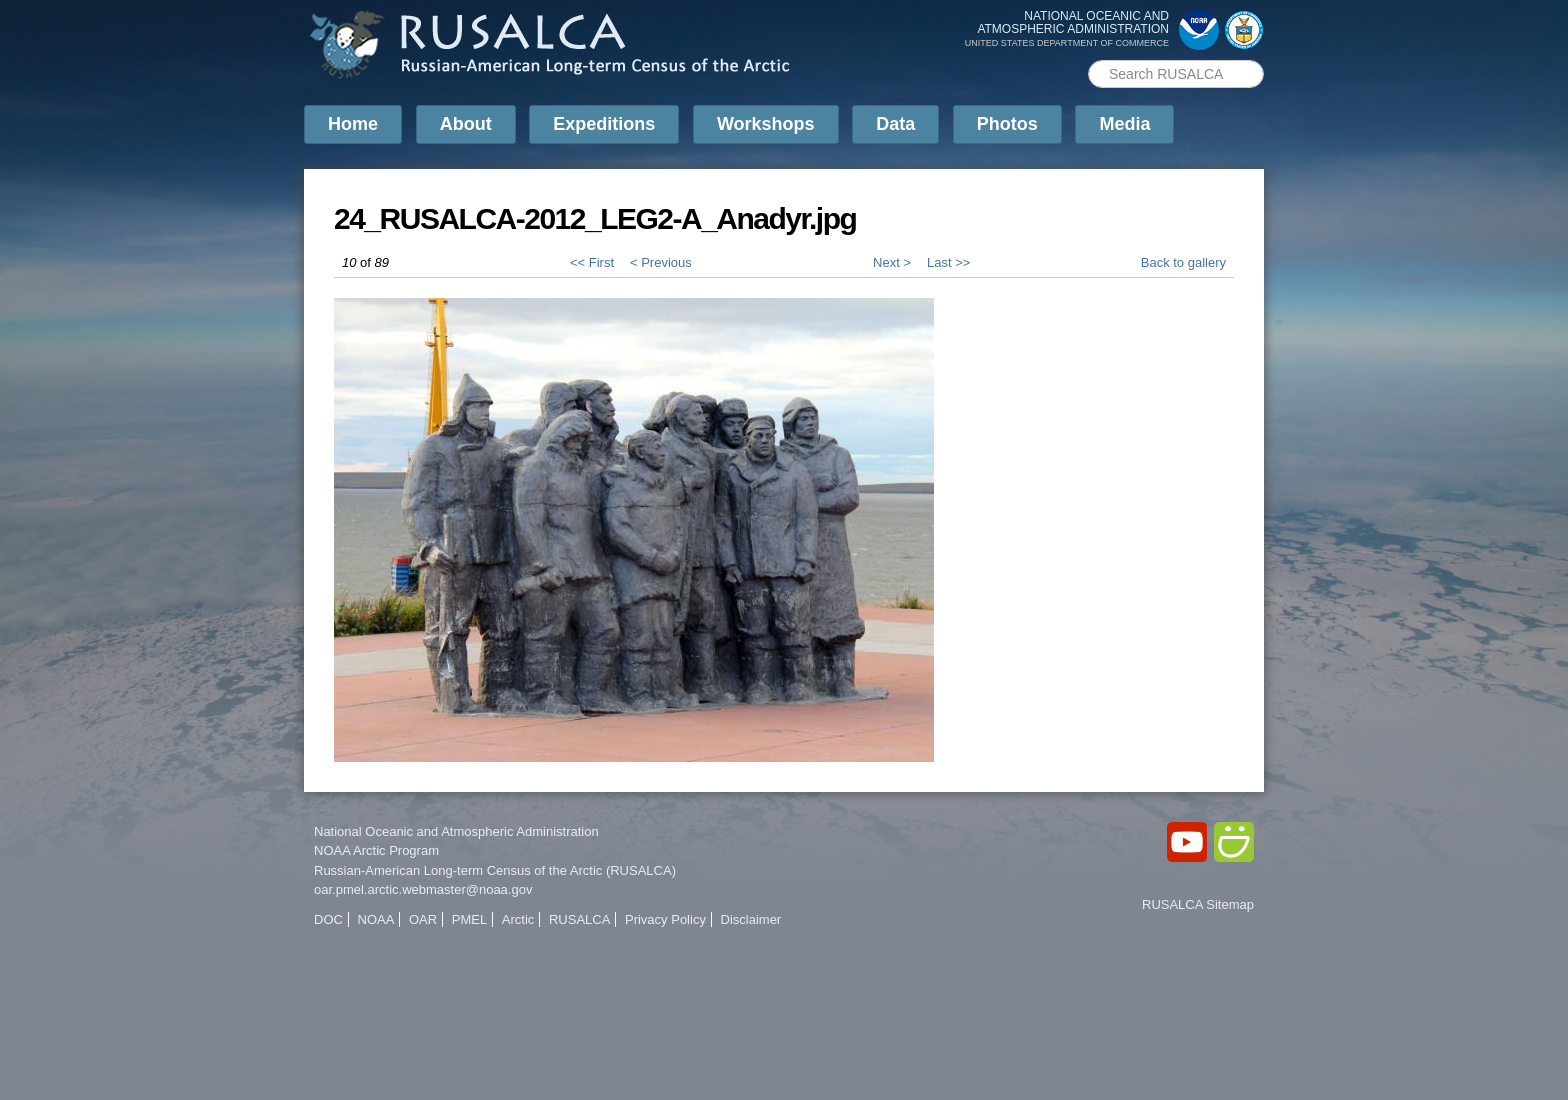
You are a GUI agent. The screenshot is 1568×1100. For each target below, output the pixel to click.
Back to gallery (1183, 262)
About (466, 124)
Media (1124, 124)
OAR (423, 919)
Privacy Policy (665, 919)
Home (353, 124)
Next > (892, 262)
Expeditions (604, 124)
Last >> (948, 262)
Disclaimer (751, 919)
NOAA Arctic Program (376, 850)
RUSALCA (579, 919)
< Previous (661, 262)
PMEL (469, 919)
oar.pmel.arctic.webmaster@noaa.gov (423, 889)
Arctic (518, 919)
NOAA (376, 919)
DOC (328, 919)
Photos (1007, 124)
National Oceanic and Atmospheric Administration (456, 831)
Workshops (766, 124)
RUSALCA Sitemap (1198, 904)
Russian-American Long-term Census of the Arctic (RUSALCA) (495, 870)
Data (895, 124)
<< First (592, 262)
